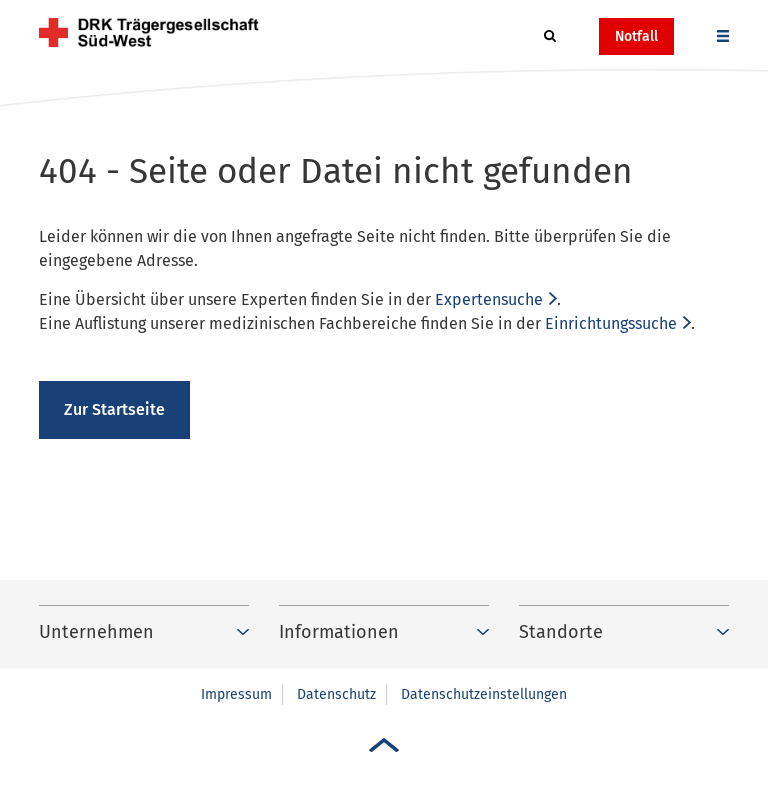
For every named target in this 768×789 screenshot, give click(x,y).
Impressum (236, 694)
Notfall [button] (636, 36)
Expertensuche (489, 299)
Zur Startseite (114, 409)
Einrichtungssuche (611, 323)
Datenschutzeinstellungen (484, 694)
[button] (550, 37)
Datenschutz (336, 694)
